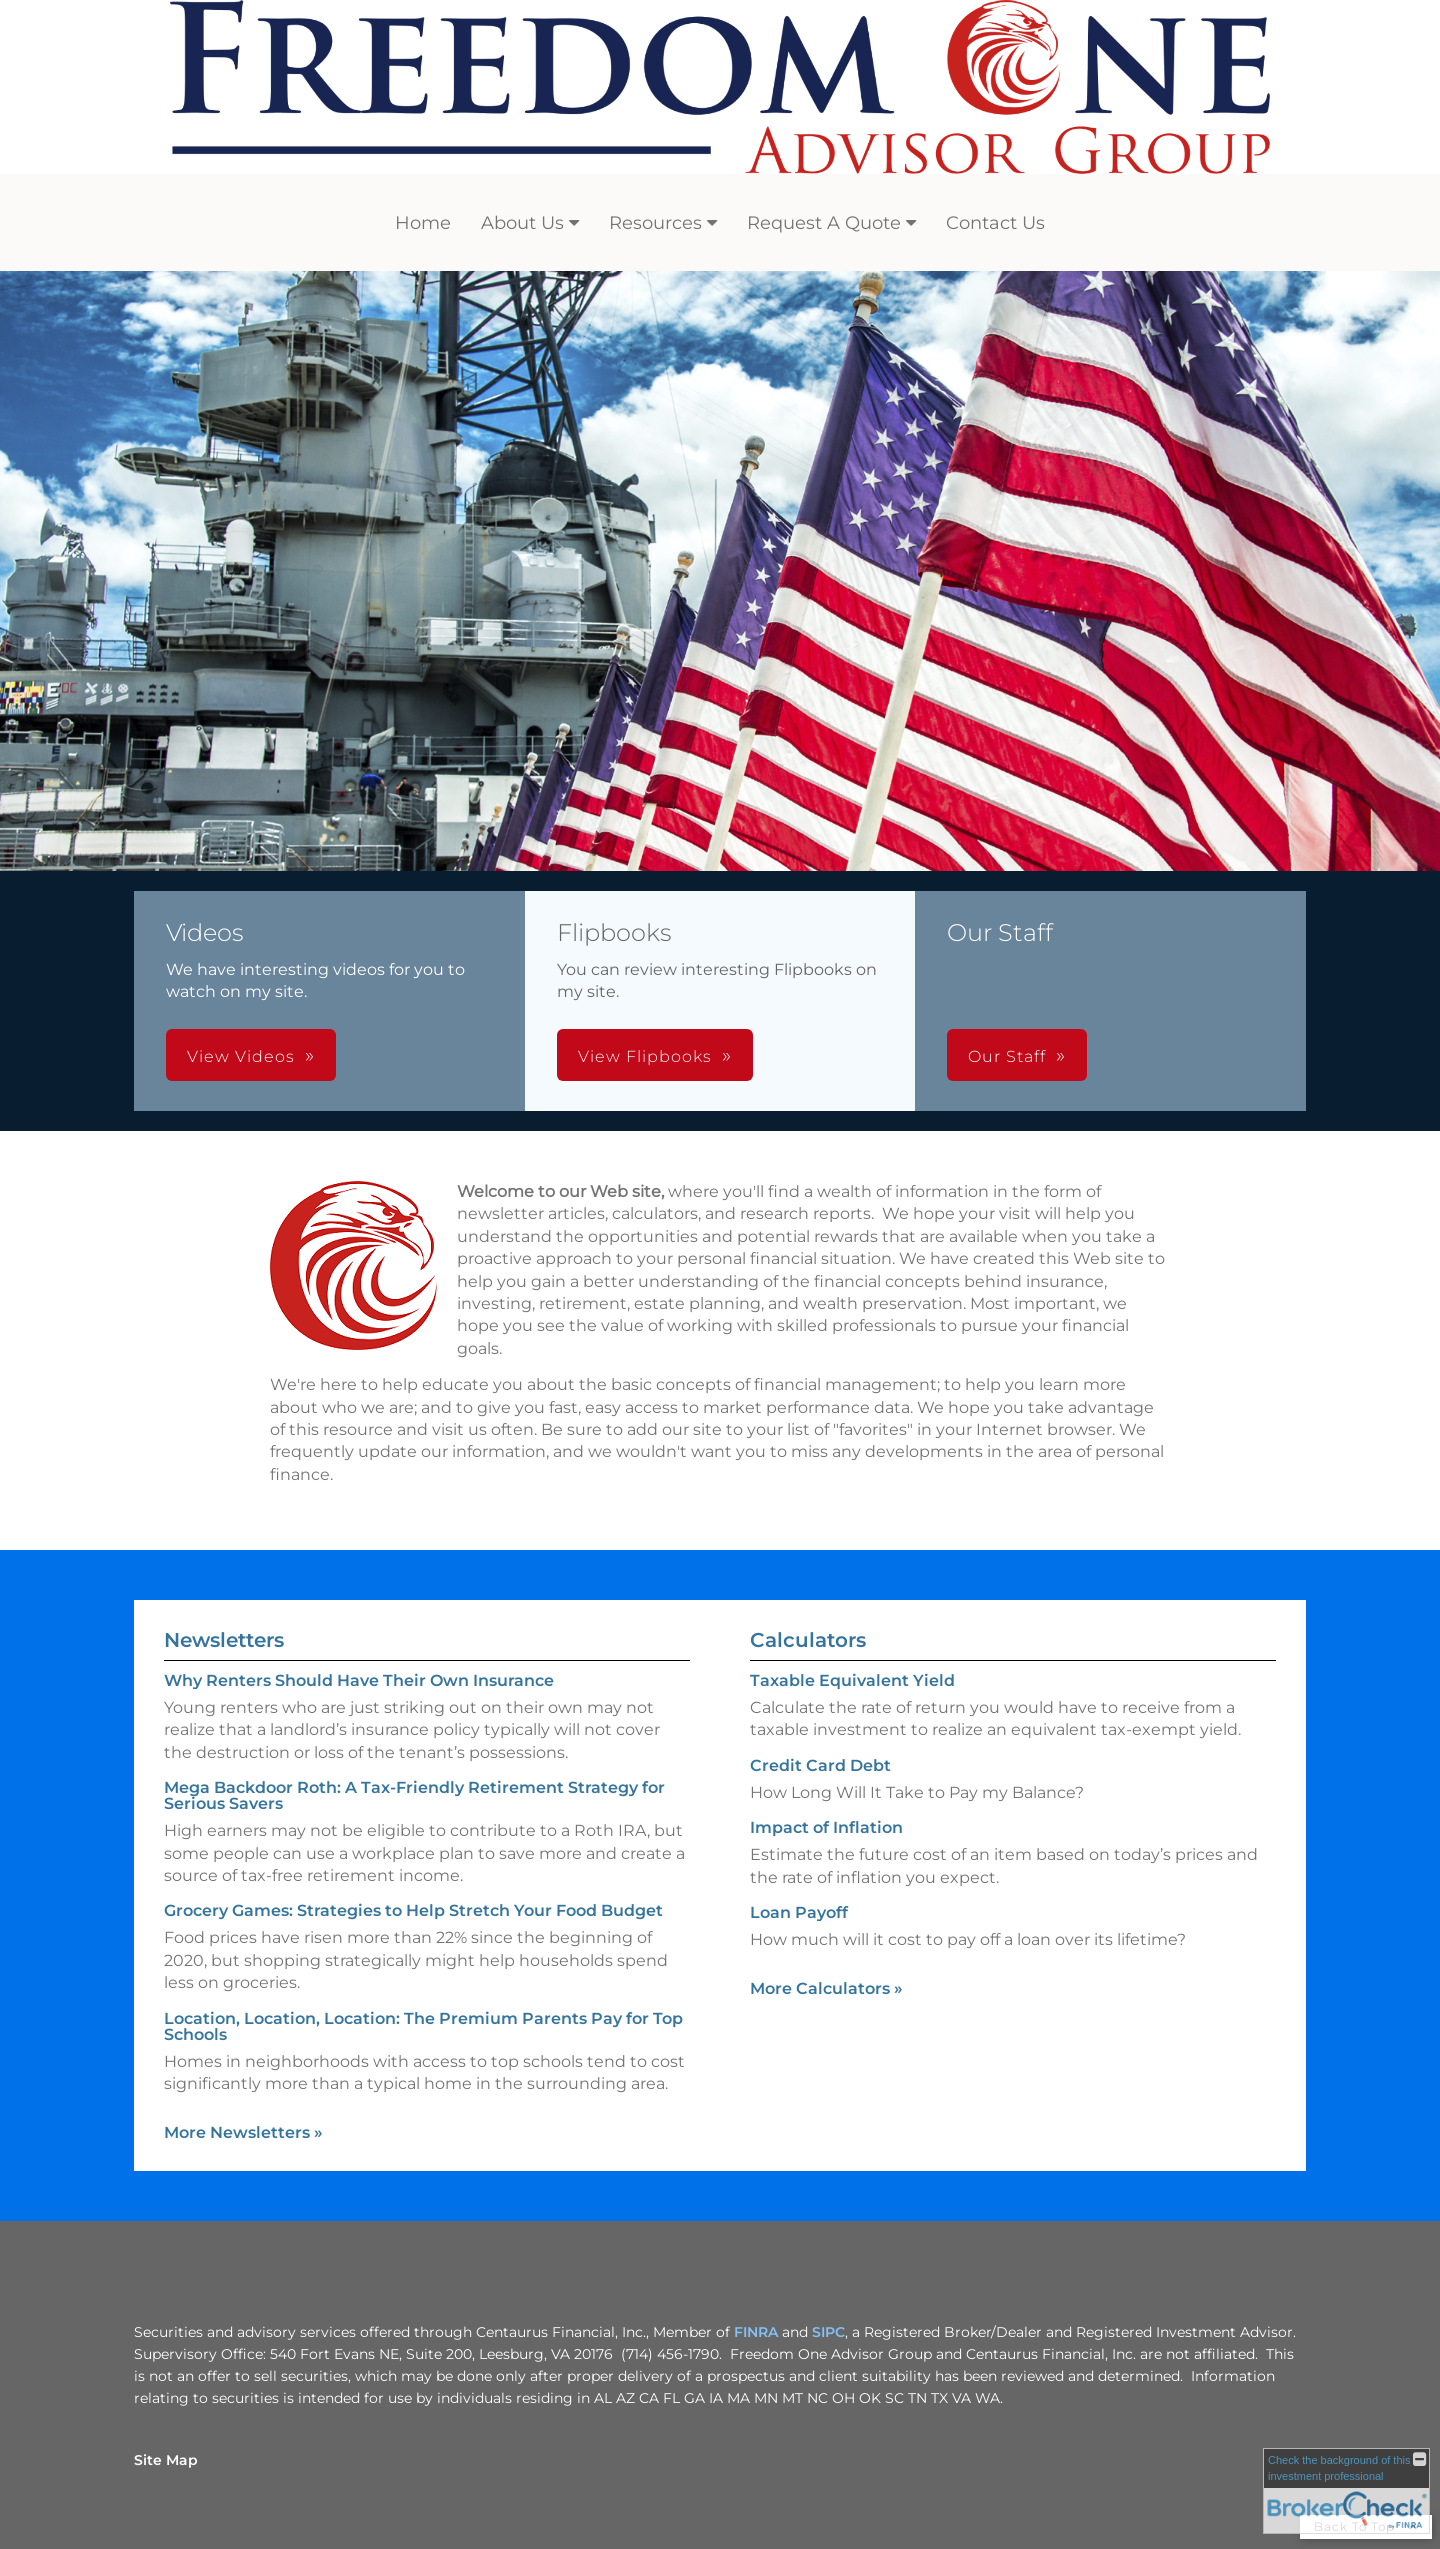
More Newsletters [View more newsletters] (243, 2132)
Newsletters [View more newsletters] (224, 1640)
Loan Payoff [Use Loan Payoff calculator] (799, 1912)
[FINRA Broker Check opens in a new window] (1346, 2491)
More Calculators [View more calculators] (826, 1988)
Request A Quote (824, 223)
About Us (522, 223)
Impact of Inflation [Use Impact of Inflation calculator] (826, 1827)
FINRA (756, 2332)
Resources (655, 223)
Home (423, 223)
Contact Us (995, 223)
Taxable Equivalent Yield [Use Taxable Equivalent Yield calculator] (852, 1680)
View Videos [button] (241, 1056)
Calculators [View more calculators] (808, 1640)
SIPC (828, 2332)
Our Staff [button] (1007, 1056)
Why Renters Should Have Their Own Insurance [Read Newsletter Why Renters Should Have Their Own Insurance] (359, 1680)
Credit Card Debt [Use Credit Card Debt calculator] (820, 1765)
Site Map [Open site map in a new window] (166, 2460)
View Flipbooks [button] (645, 1056)
